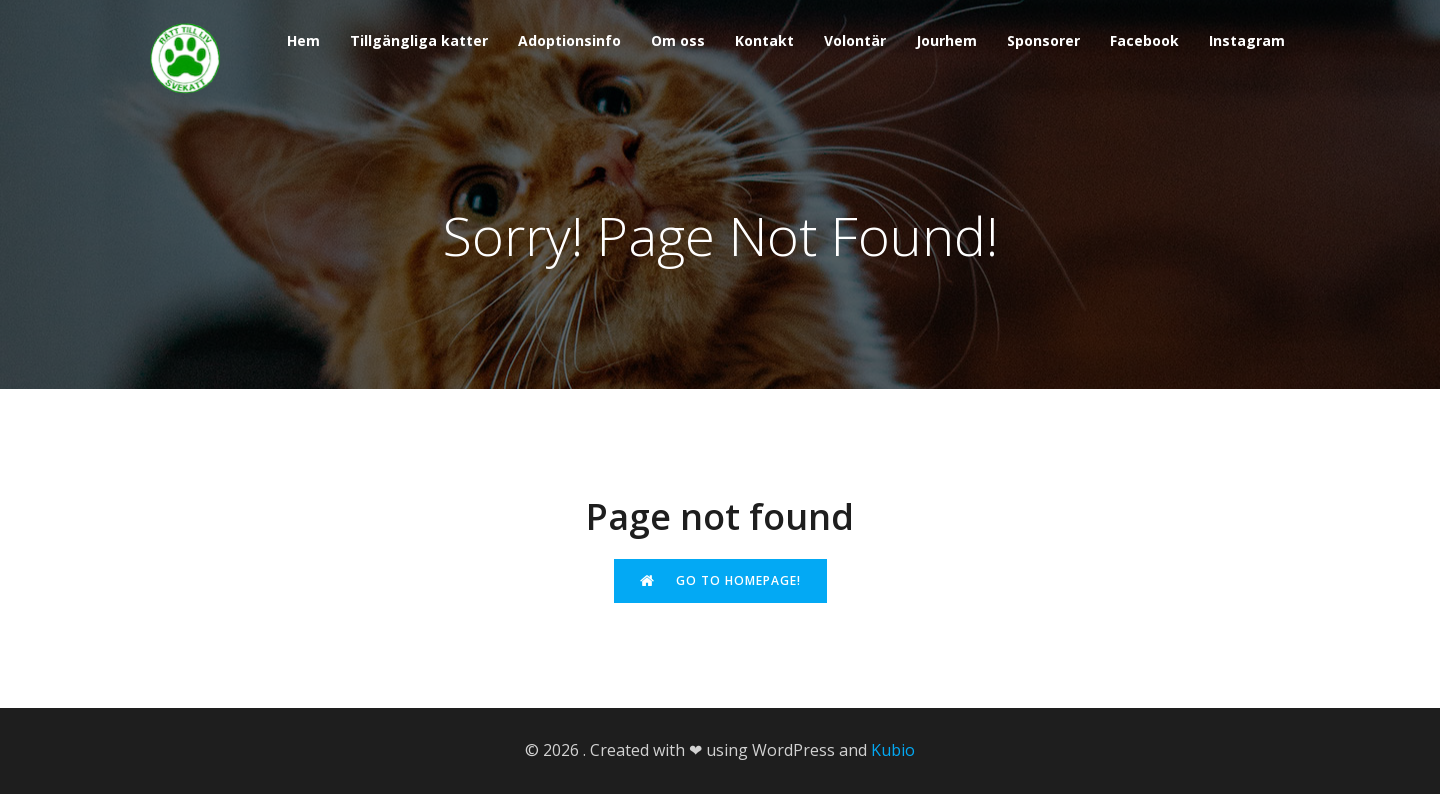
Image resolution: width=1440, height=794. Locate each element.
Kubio (893, 750)
